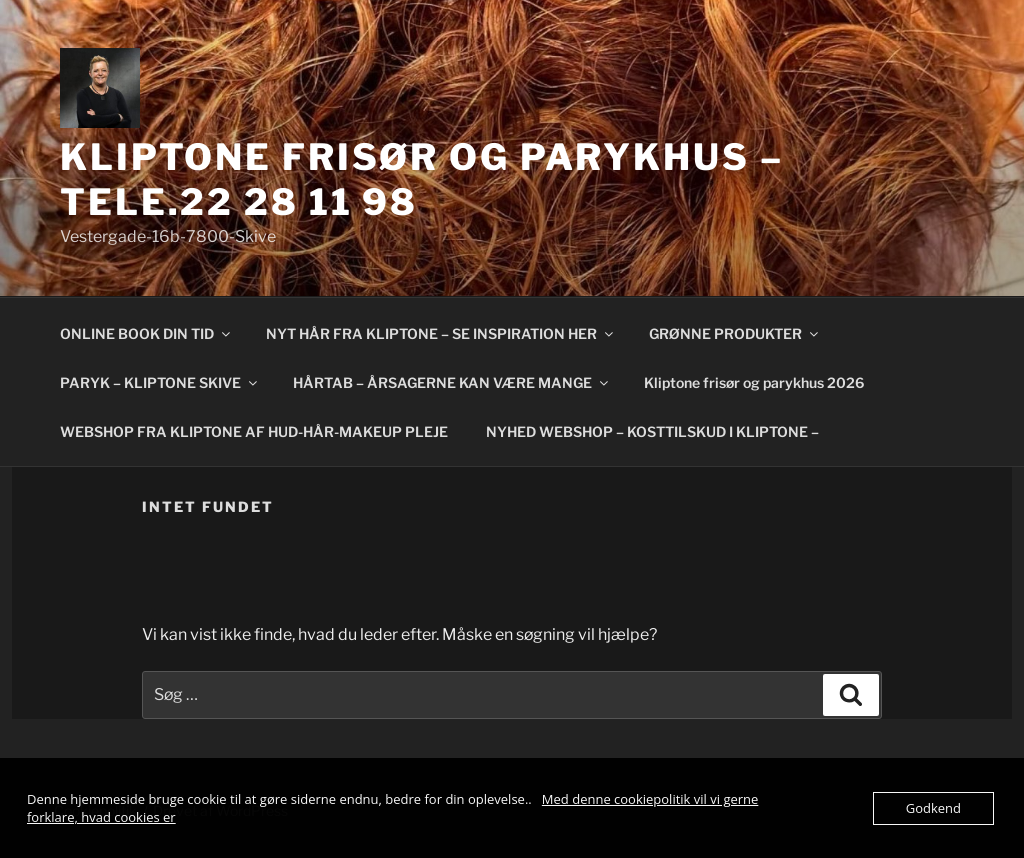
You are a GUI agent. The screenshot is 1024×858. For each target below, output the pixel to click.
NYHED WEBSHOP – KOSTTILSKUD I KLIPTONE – (652, 431)
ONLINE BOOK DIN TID (146, 333)
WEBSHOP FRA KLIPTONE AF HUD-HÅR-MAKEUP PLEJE (254, 431)
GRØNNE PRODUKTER (735, 333)
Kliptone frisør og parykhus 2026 (754, 382)
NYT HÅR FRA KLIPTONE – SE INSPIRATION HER (441, 333)
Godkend (933, 808)
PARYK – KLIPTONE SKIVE (160, 382)
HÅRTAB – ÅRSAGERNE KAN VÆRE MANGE (452, 382)
